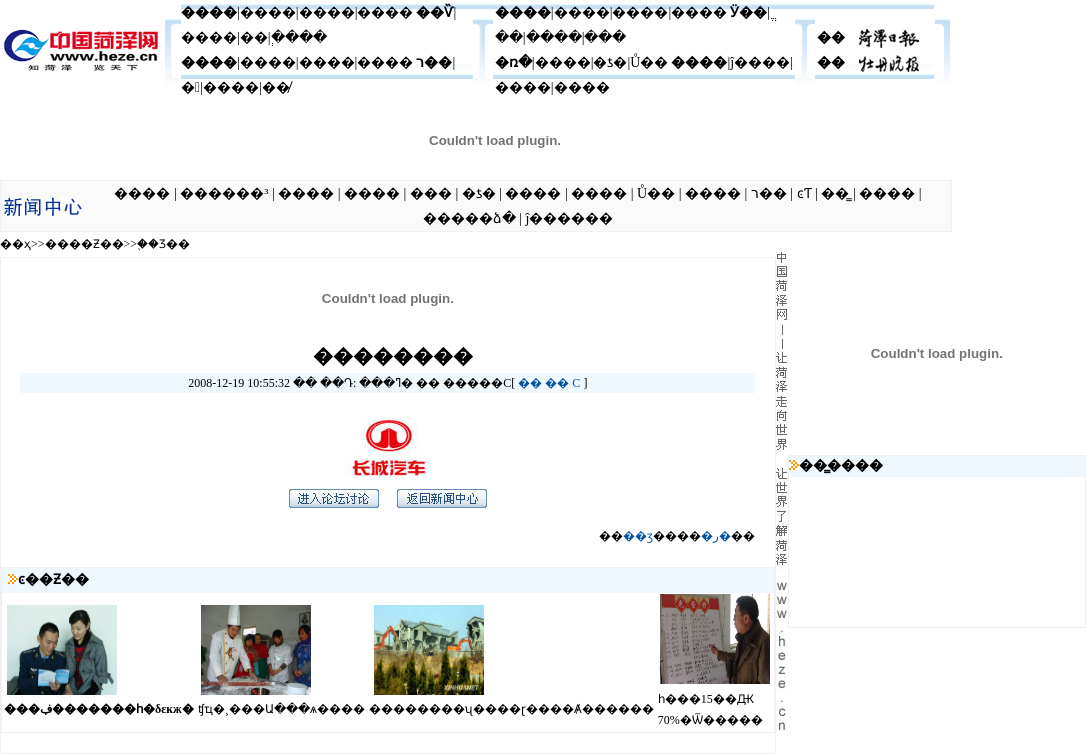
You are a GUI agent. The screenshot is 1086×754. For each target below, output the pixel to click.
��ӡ (638, 536)
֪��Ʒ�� (163, 244)
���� (209, 12)
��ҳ (15, 244)
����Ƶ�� (84, 244)
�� (530, 383)
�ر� (716, 536)
